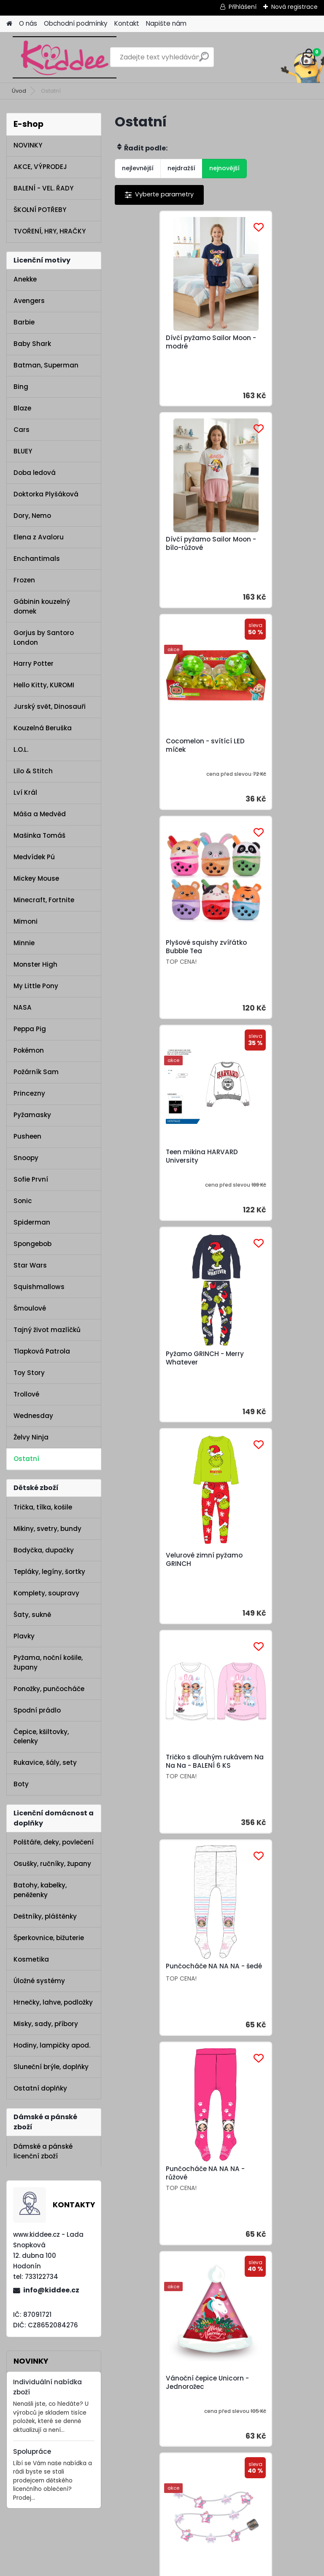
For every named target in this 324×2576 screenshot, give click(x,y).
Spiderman (32, 1222)
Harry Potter (34, 663)
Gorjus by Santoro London (44, 637)
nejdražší (181, 168)
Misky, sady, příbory (46, 2023)
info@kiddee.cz (51, 2290)
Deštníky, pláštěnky (45, 1916)
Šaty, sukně (32, 1614)
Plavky (24, 1636)
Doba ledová (35, 472)
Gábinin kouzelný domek (42, 606)
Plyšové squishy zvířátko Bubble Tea (265, 543)
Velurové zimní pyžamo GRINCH (162, 960)
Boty (21, 1784)
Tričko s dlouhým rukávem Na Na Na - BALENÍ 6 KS (258, 958)
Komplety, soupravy (46, 1593)
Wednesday (33, 1415)
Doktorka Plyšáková (46, 494)
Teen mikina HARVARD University (160, 753)
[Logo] (64, 57)
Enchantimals (37, 558)
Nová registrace (294, 7)
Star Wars (30, 1265)
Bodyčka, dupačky (44, 1550)
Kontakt (126, 23)
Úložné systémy (39, 1980)
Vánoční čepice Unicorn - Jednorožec (163, 1383)
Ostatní (26, 1458)
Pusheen (27, 1136)
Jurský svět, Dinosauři (50, 706)
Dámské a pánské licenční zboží (43, 2151)
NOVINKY (28, 145)
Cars (22, 429)
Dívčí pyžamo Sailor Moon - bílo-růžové (258, 342)
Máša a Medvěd (40, 814)
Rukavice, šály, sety (45, 1762)
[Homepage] (9, 24)
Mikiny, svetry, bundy (47, 1528)
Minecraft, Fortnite (44, 899)
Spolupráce (32, 2451)
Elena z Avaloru (39, 537)
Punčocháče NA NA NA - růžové (264, 1172)
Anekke (25, 279)
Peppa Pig (30, 1028)
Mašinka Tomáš (39, 835)
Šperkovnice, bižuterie (49, 1937)
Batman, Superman (46, 365)
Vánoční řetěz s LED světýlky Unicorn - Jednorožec (257, 1386)
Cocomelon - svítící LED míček (163, 546)
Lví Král (25, 792)
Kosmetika (31, 1959)
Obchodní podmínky (76, 23)
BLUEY (23, 451)
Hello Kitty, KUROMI (44, 685)
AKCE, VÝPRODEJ (40, 166)
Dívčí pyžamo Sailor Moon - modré (156, 342)
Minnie (24, 942)
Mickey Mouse (36, 878)
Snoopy (26, 1157)
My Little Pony (36, 985)
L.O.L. (21, 749)
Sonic (23, 1200)
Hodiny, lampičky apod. (52, 2045)
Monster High (35, 964)
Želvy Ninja (31, 1437)
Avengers (29, 300)
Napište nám (166, 23)
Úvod (19, 91)
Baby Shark (32, 343)
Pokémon (29, 1050)
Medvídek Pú (34, 856)
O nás (28, 23)
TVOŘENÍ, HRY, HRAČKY (50, 231)
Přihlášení (242, 7)
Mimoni (26, 921)
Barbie (24, 322)
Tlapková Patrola (42, 1351)
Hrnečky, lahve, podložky (53, 2002)
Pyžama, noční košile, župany (48, 1662)
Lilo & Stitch (33, 771)
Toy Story (29, 1372)
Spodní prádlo (37, 1710)
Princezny (29, 1093)
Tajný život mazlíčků (47, 1329)
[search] (204, 60)
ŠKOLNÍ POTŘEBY (40, 209)
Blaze (22, 408)
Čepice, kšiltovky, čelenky (41, 1736)
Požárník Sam (36, 1071)
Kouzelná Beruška (43, 728)
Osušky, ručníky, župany (52, 1863)
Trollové (26, 1394)
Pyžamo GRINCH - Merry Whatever (264, 753)
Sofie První (31, 1179)
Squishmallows (39, 1286)
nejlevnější (138, 168)
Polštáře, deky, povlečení (54, 1842)
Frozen (24, 580)
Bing (21, 386)
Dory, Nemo (32, 515)
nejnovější (224, 168)
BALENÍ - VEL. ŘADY (43, 188)
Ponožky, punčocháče (49, 1688)
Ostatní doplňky (40, 2088)
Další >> (238, 1479)
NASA (23, 1007)
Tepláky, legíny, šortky (49, 1571)
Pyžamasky (32, 1114)
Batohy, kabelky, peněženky (40, 1890)
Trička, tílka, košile (43, 1507)
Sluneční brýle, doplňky (51, 2066)
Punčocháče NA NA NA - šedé (163, 1172)
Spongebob (32, 1243)
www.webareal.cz (196, 2567)
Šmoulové (30, 1308)
